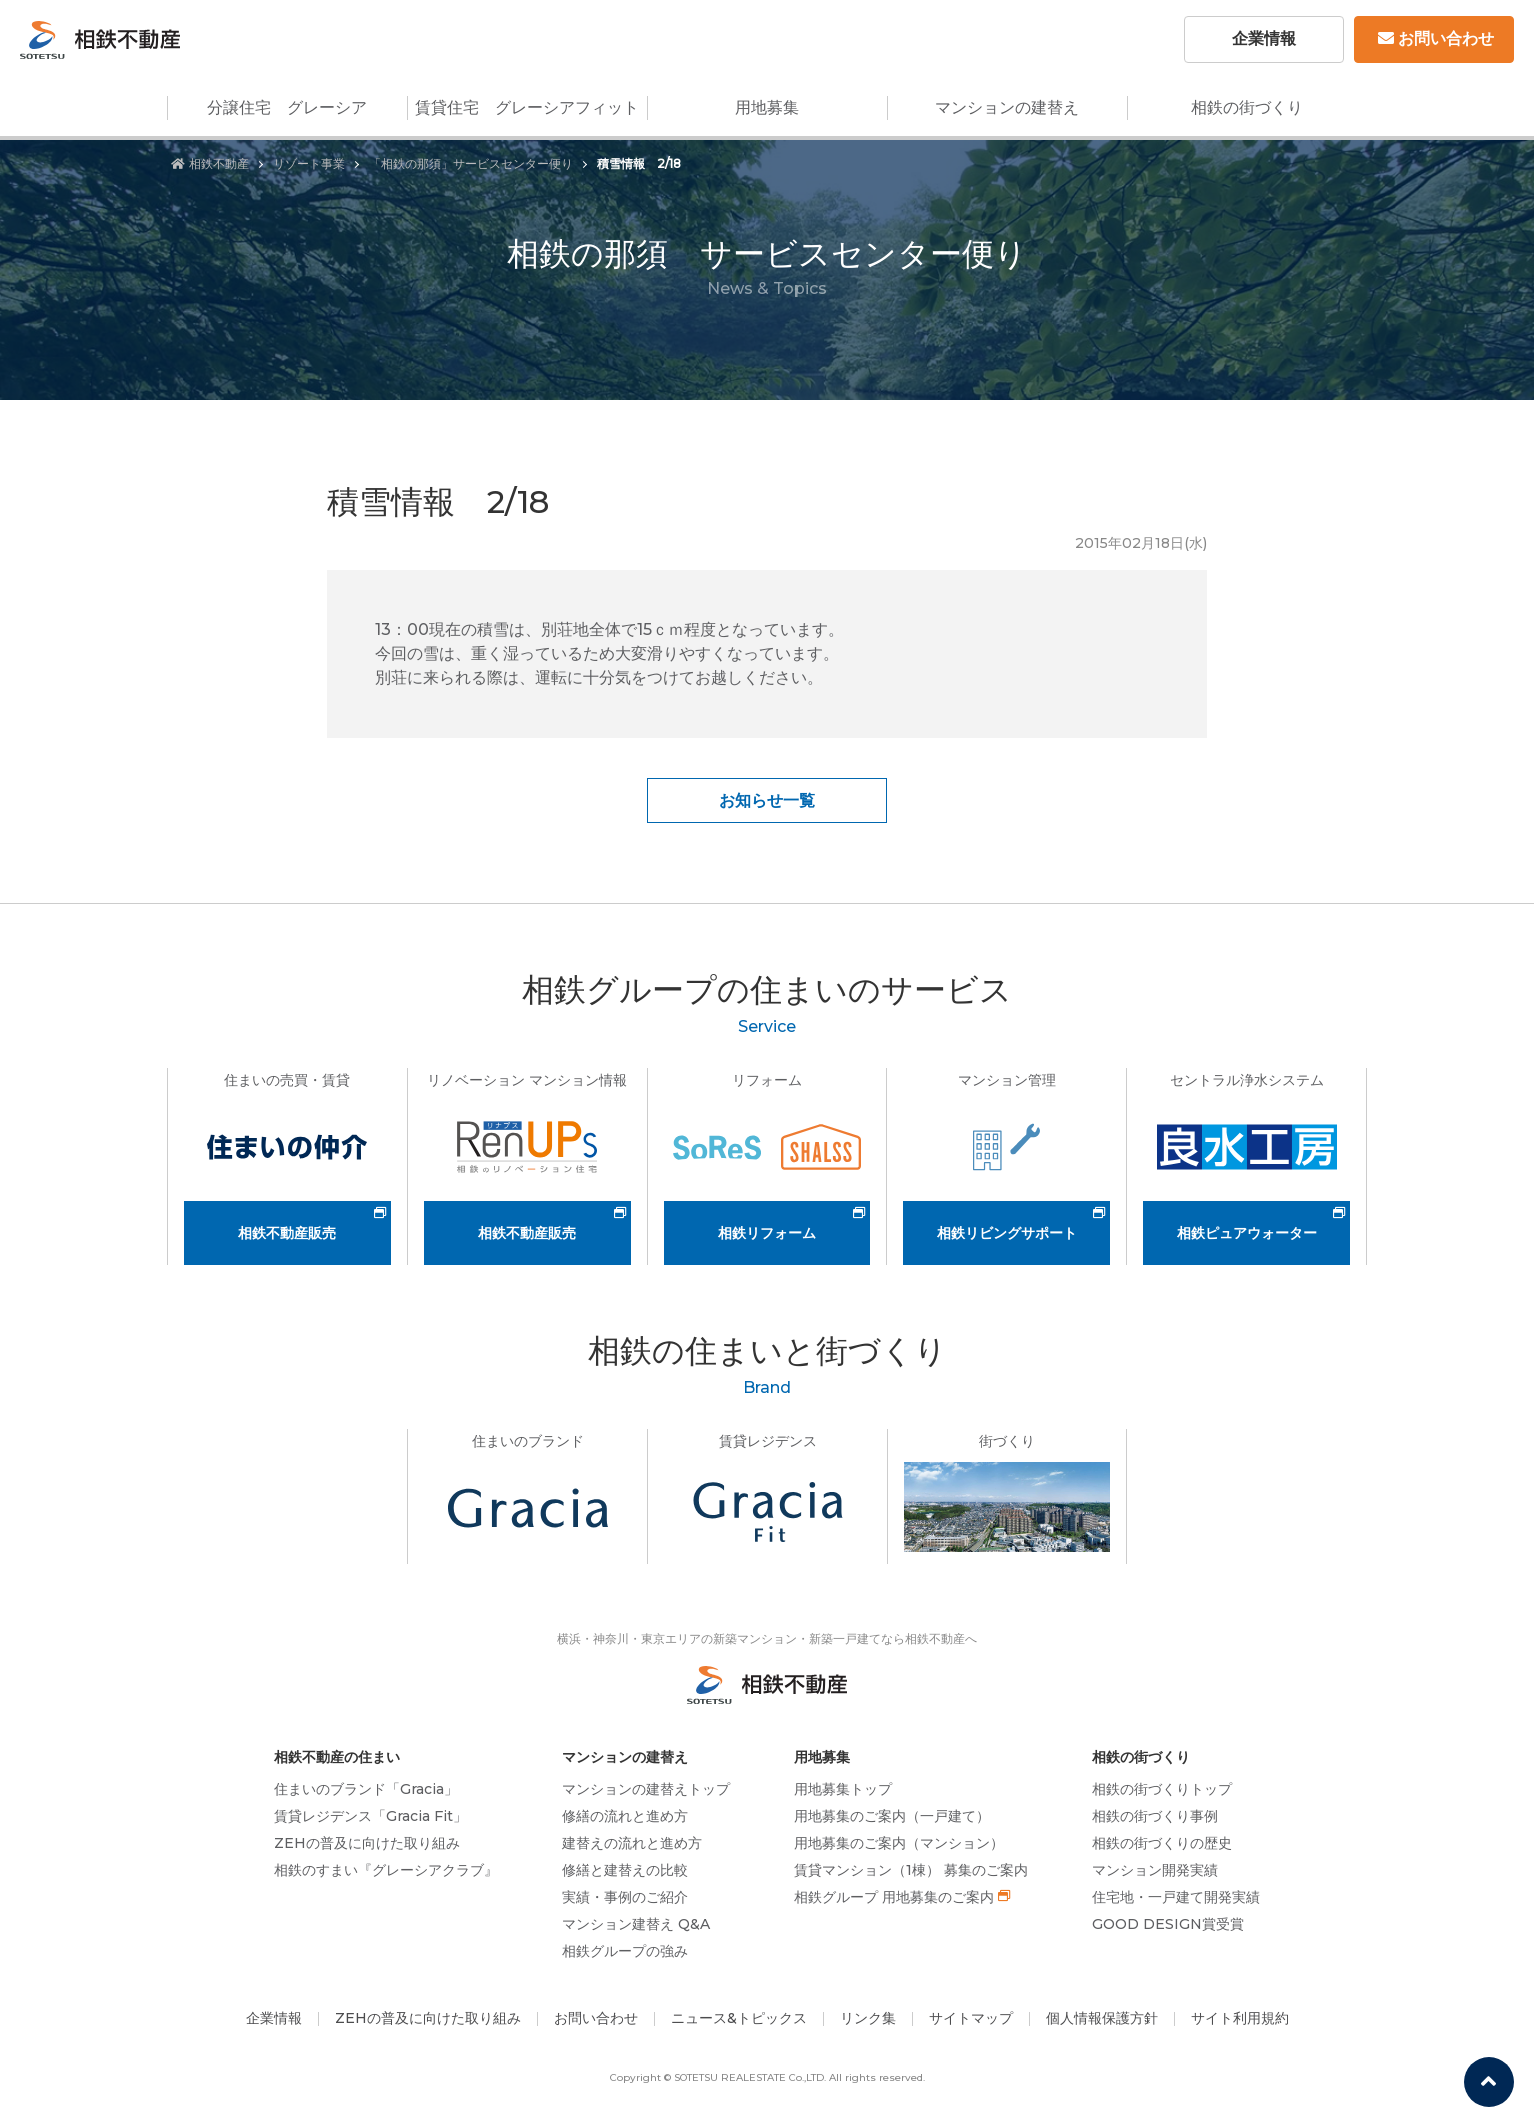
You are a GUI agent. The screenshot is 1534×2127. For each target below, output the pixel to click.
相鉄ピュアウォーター (1247, 1233)
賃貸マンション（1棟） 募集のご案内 (911, 1870)
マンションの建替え (1007, 107)
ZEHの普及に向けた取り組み (367, 1843)
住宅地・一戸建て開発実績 (1176, 1897)
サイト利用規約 (1240, 2018)
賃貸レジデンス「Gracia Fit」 (370, 1816)
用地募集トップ (843, 1789)
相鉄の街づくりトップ (1162, 1789)
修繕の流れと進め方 (625, 1816)
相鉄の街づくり (1247, 107)
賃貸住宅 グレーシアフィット (527, 107)
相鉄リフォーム (767, 1233)
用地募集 (767, 107)
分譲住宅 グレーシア (287, 107)
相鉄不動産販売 (287, 1233)
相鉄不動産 (210, 163)
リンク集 (868, 2018)
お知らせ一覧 (767, 800)
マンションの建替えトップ (646, 1789)
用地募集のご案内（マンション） (899, 1843)
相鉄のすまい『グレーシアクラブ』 (386, 1870)
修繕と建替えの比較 (625, 1870)
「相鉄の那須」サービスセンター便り (471, 163)
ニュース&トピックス (739, 2018)
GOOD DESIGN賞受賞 (1168, 1924)
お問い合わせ (1436, 38)
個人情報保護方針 (1102, 2018)
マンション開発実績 (1155, 1870)
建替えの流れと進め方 (632, 1843)
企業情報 (1264, 38)
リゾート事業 (309, 163)
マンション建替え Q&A (636, 1924)
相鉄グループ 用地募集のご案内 (894, 1897)
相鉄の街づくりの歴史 (1162, 1843)
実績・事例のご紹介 (625, 1897)
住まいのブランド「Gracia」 (366, 1789)
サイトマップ (971, 2018)
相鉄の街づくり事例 (1155, 1816)
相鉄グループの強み (625, 1951)
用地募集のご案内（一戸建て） (892, 1816)
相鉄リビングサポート (1007, 1233)
